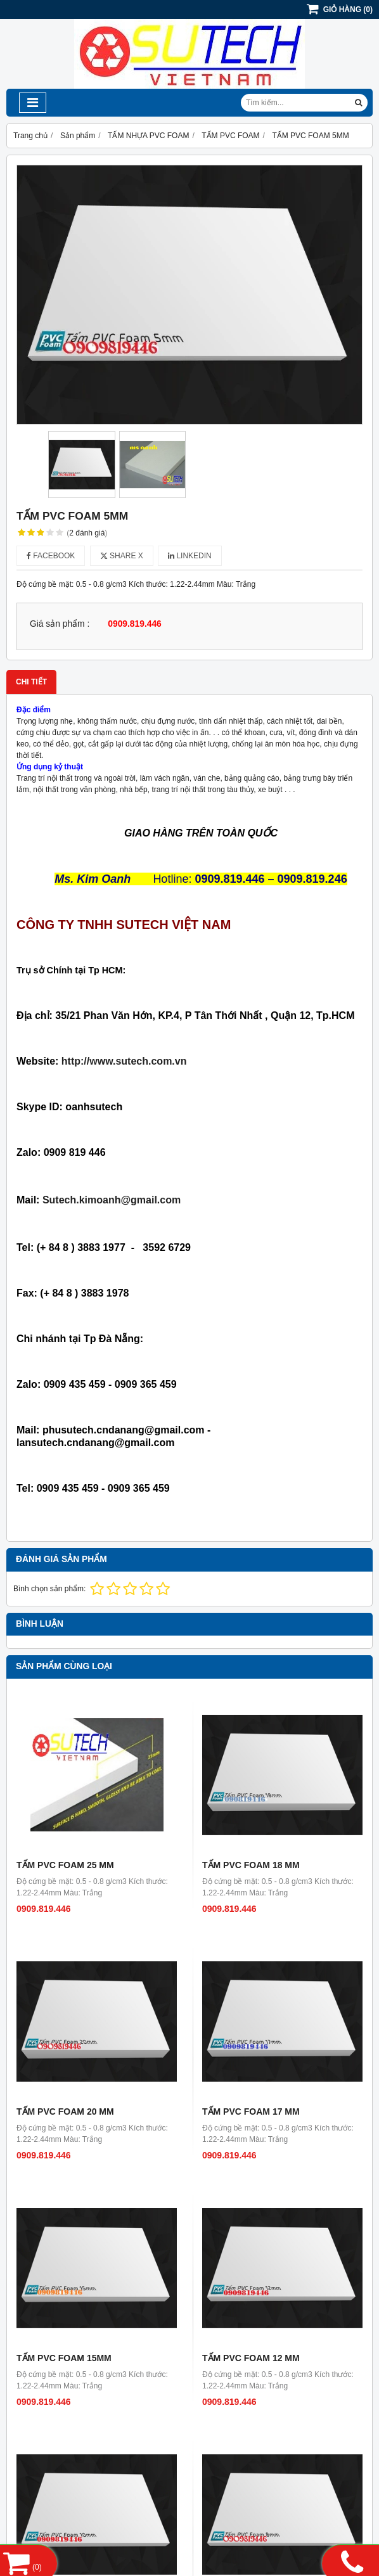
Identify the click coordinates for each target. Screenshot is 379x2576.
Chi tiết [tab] (31, 681)
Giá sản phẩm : (59, 624)
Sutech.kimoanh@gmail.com (111, 1200)
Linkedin (190, 555)
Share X (121, 555)
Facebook (51, 555)
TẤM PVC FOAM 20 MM (65, 2111)
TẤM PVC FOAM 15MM (64, 2358)
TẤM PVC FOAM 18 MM (251, 1865)
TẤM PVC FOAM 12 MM (251, 2358)
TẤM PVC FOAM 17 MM (251, 2111)
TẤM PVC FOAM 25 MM (65, 1865)
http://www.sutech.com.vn (124, 1061)
